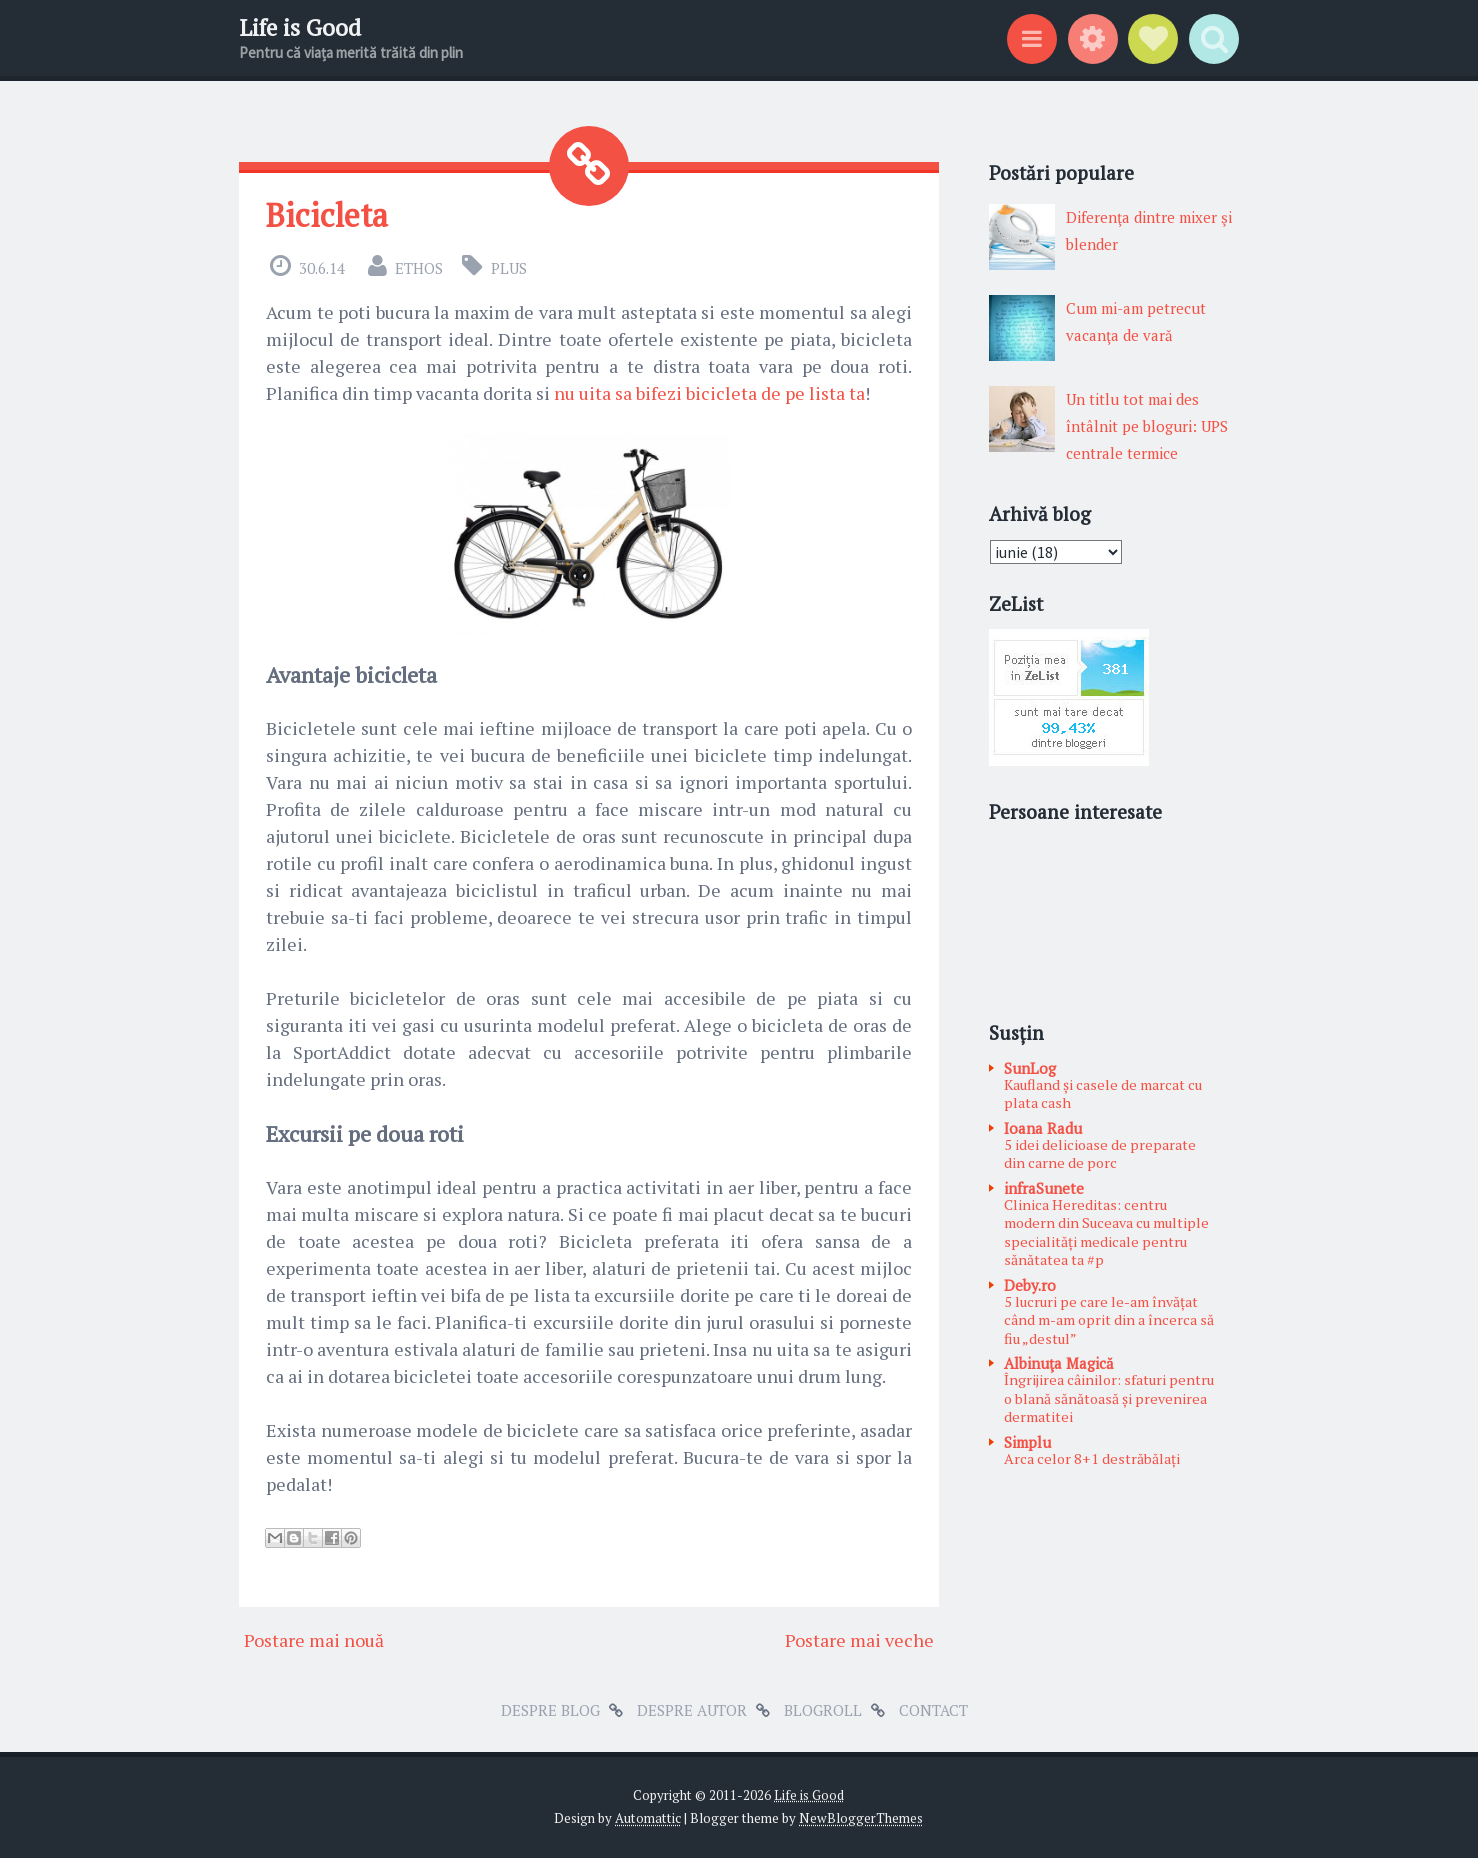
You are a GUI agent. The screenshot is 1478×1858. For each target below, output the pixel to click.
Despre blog (550, 1710)
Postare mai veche (859, 1640)
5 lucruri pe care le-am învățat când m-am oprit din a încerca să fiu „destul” (1109, 1320)
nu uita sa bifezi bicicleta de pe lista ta (709, 393)
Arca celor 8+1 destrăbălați (1092, 1458)
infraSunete (1044, 1188)
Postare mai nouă (314, 1640)
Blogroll (823, 1710)
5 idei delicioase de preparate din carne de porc (1100, 1154)
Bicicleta (327, 215)
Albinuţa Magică (1059, 1363)
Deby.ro (1030, 1285)
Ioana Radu (1043, 1128)
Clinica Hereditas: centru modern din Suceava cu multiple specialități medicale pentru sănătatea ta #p (1106, 1232)
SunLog (1030, 1068)
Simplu (1027, 1442)
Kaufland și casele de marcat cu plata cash (1103, 1094)
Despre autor (692, 1710)
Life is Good (300, 27)
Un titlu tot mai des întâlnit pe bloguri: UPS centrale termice (1147, 426)
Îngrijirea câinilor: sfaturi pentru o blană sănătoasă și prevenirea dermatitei (1109, 1398)
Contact (933, 1710)
